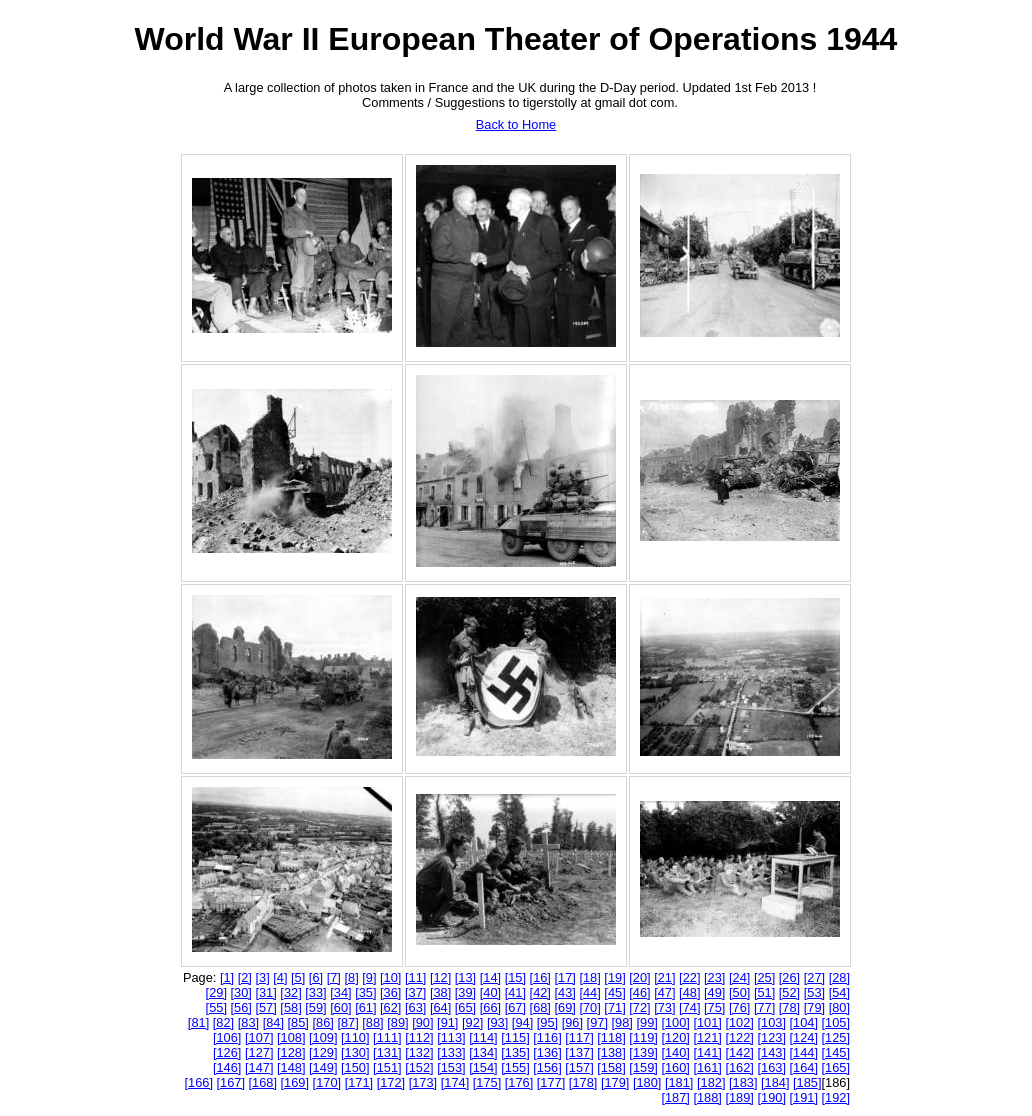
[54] (839, 992)
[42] (540, 992)
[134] (483, 1052)
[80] (839, 1007)
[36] (390, 992)
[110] (355, 1037)
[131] (387, 1052)
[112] (419, 1037)
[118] (611, 1037)
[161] (707, 1067)
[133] (451, 1052)
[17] (565, 977)
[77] (764, 1007)
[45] (614, 992)
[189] (739, 1097)
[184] (775, 1082)
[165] (836, 1067)
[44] (589, 992)
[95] (547, 1022)
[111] (387, 1037)
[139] (643, 1052)
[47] (664, 992)
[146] (227, 1067)
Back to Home (516, 124)
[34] (340, 992)
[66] (490, 1007)
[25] (764, 977)
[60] (340, 1007)
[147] (259, 1067)
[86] (322, 1022)
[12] (440, 977)
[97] (597, 1022)
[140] (675, 1052)
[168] (263, 1082)
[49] (714, 992)
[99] (646, 1022)
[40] (490, 992)
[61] (365, 1007)
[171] (359, 1082)
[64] (440, 1007)
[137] (579, 1052)
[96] (572, 1022)
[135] (515, 1052)
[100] (675, 1022)
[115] (515, 1037)
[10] (390, 977)
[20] (639, 977)
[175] (487, 1082)
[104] (804, 1022)
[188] (707, 1097)
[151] (387, 1067)
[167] (231, 1082)
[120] (675, 1037)
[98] (622, 1022)
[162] (739, 1067)
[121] (707, 1037)
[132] (419, 1052)
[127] (259, 1052)
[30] (241, 992)
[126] (227, 1052)
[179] (615, 1082)
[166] (198, 1082)
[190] (771, 1097)
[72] (639, 1007)
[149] (323, 1067)
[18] (589, 977)
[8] (351, 977)
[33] (315, 992)
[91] (447, 1022)
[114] (483, 1037)
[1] (227, 977)
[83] (248, 1022)
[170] (327, 1082)
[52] (789, 992)
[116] (547, 1037)
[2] (245, 977)
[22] (689, 977)
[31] (265, 992)
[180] (647, 1082)
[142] (739, 1052)
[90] (422, 1022)
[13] (465, 977)
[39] (465, 992)
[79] (814, 1007)
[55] (216, 1007)
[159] (643, 1067)
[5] (298, 977)
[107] (259, 1037)
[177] (551, 1082)
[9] (369, 977)
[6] (316, 977)
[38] (440, 992)
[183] (743, 1082)
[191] (804, 1097)
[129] (323, 1052)
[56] (241, 1007)
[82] (223, 1022)
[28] (839, 977)
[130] (355, 1052)
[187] (675, 1097)
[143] (771, 1052)
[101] (707, 1022)
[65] (465, 1007)
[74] (689, 1007)
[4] (280, 977)
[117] (579, 1037)
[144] (804, 1052)
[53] (814, 992)
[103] (771, 1022)
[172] (391, 1082)
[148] (291, 1067)
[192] (836, 1097)
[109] (323, 1037)
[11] (415, 977)
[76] (739, 1007)
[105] (836, 1022)
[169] (295, 1082)
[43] (565, 992)
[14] (490, 977)
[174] (455, 1082)
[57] (265, 1007)
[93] (497, 1022)
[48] (689, 992)
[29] (216, 992)
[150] (355, 1067)
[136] (547, 1052)
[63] (415, 1007)
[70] (589, 1007)
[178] (583, 1082)
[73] (664, 1007)
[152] (419, 1067)
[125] (836, 1037)
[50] (739, 992)
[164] (804, 1067)
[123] (771, 1037)
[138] (611, 1052)
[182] (711, 1082)
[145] (836, 1052)
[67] (515, 1007)
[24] (739, 977)
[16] (540, 977)
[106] (227, 1037)
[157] (579, 1067)
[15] (515, 977)
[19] (614, 977)
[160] (675, 1067)
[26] (789, 977)
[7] (334, 977)
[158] (611, 1067)
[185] (807, 1082)
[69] (565, 1007)
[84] (273, 1022)
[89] (397, 1022)
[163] (771, 1067)
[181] (679, 1082)
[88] (372, 1022)
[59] (315, 1007)
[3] (262, 977)
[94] (522, 1022)
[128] (291, 1052)
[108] (291, 1037)
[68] (540, 1007)
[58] (290, 1007)
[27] (814, 977)
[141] (707, 1052)
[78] (789, 1007)
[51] (764, 992)
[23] (714, 977)
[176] (519, 1082)
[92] (472, 1022)
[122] (739, 1037)
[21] (664, 977)
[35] (365, 992)
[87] (347, 1022)
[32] (290, 992)
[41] (515, 992)
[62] (390, 1007)
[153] (451, 1067)
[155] (515, 1067)
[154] (483, 1067)
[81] (198, 1022)
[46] (639, 992)
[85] (298, 1022)
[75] (714, 1007)
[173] (423, 1082)
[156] (547, 1067)
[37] (415, 992)
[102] (739, 1022)
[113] (451, 1037)
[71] (614, 1007)
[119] (643, 1037)
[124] (804, 1037)
